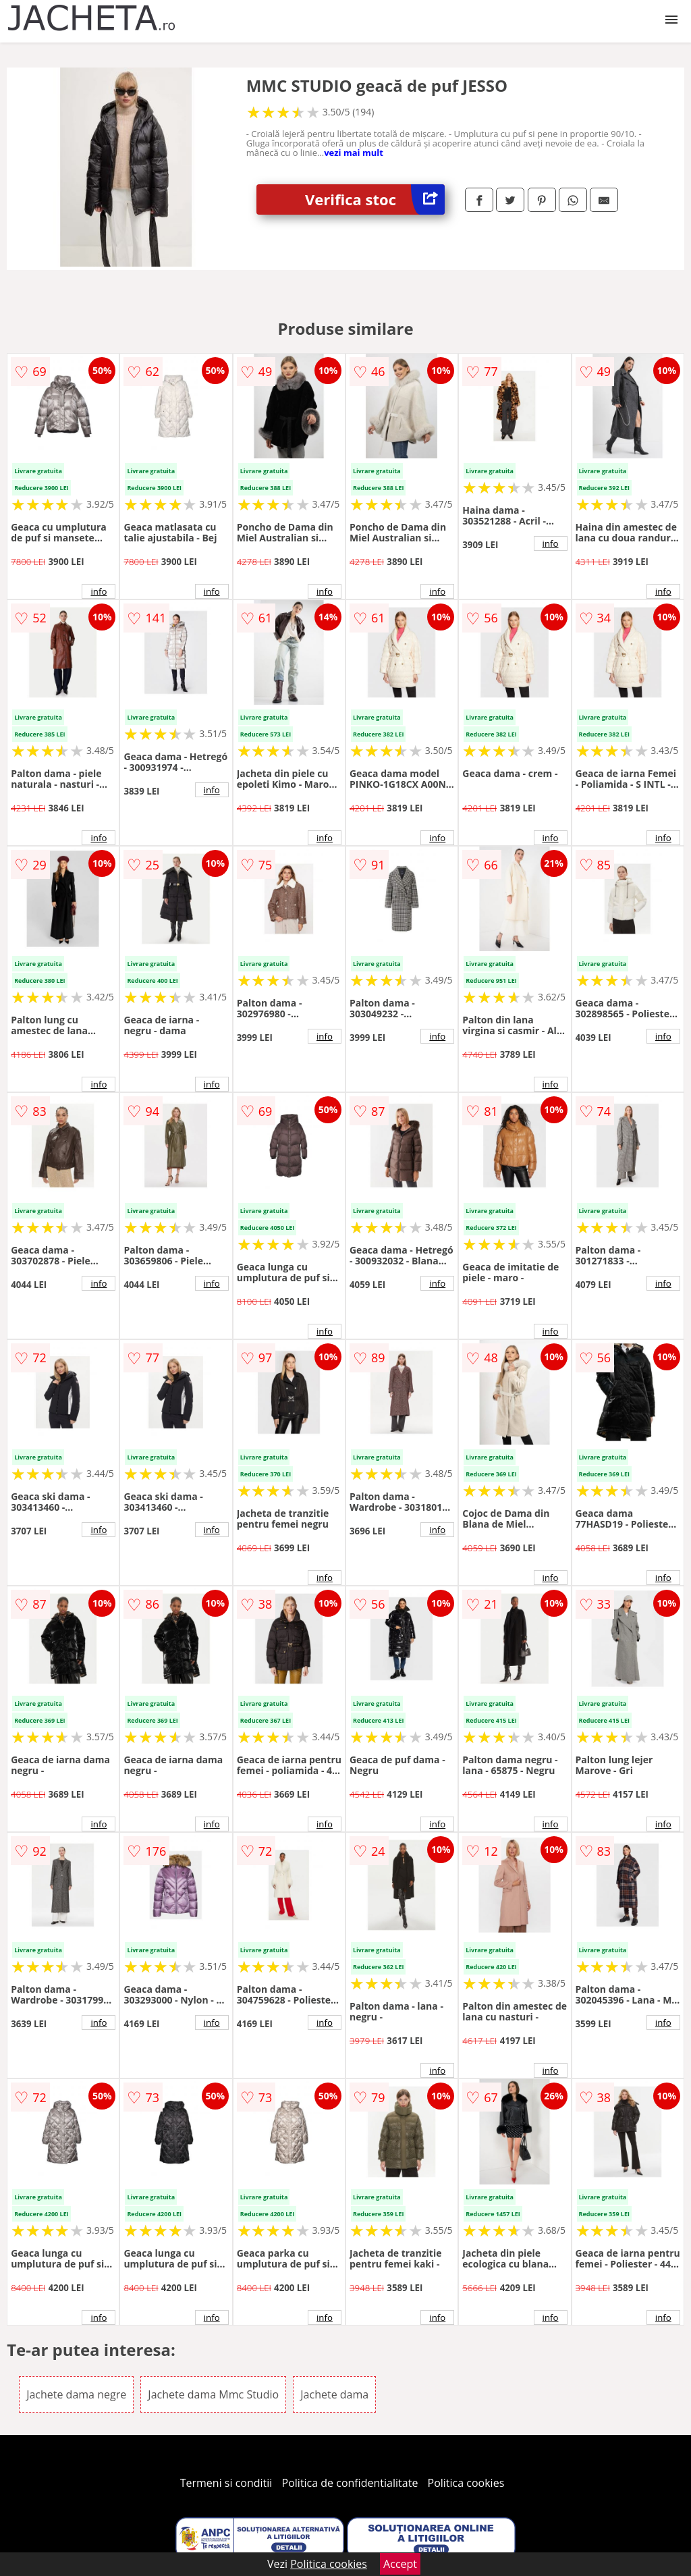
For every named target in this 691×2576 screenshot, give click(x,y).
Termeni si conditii (226, 2482)
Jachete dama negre (76, 2394)
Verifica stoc (375, 199)
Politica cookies (466, 2482)
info (98, 591)
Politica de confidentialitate (350, 2482)
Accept (400, 2563)
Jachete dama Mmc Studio (213, 2394)
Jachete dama (334, 2394)
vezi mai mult (353, 152)
